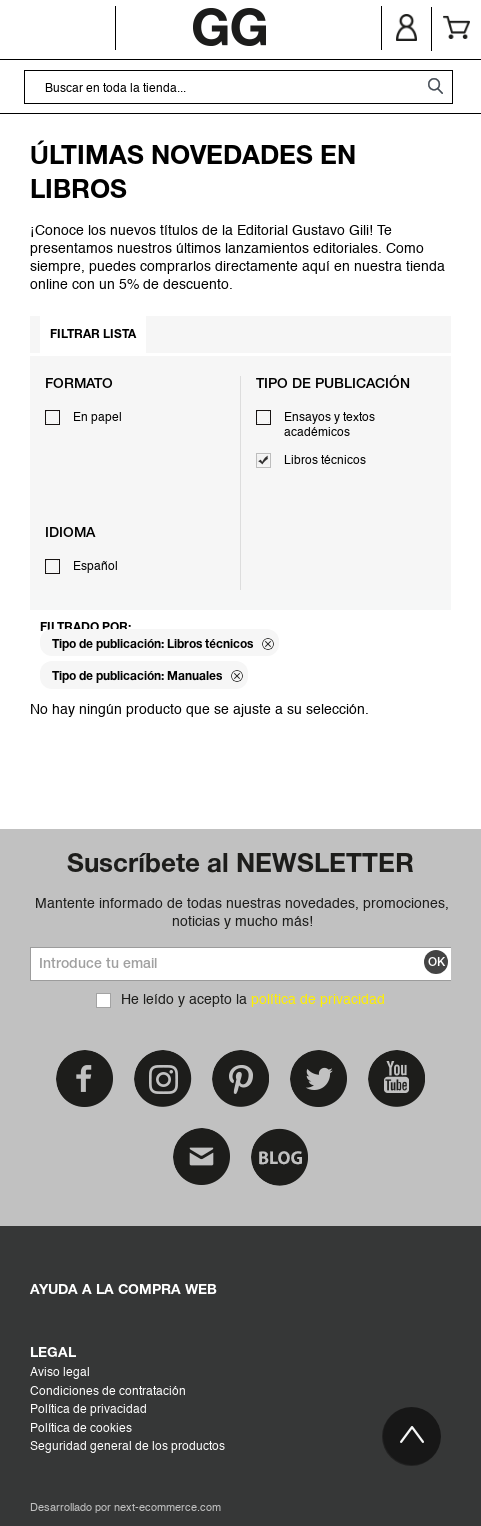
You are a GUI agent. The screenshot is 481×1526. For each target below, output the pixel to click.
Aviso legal (60, 1373)
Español (95, 567)
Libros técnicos (325, 461)
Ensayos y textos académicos (329, 426)
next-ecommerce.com (167, 1508)
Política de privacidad (88, 1410)
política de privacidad (318, 1000)
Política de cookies (81, 1429)
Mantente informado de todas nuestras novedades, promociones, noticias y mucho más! (242, 913)
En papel (97, 418)
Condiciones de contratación (108, 1392)
